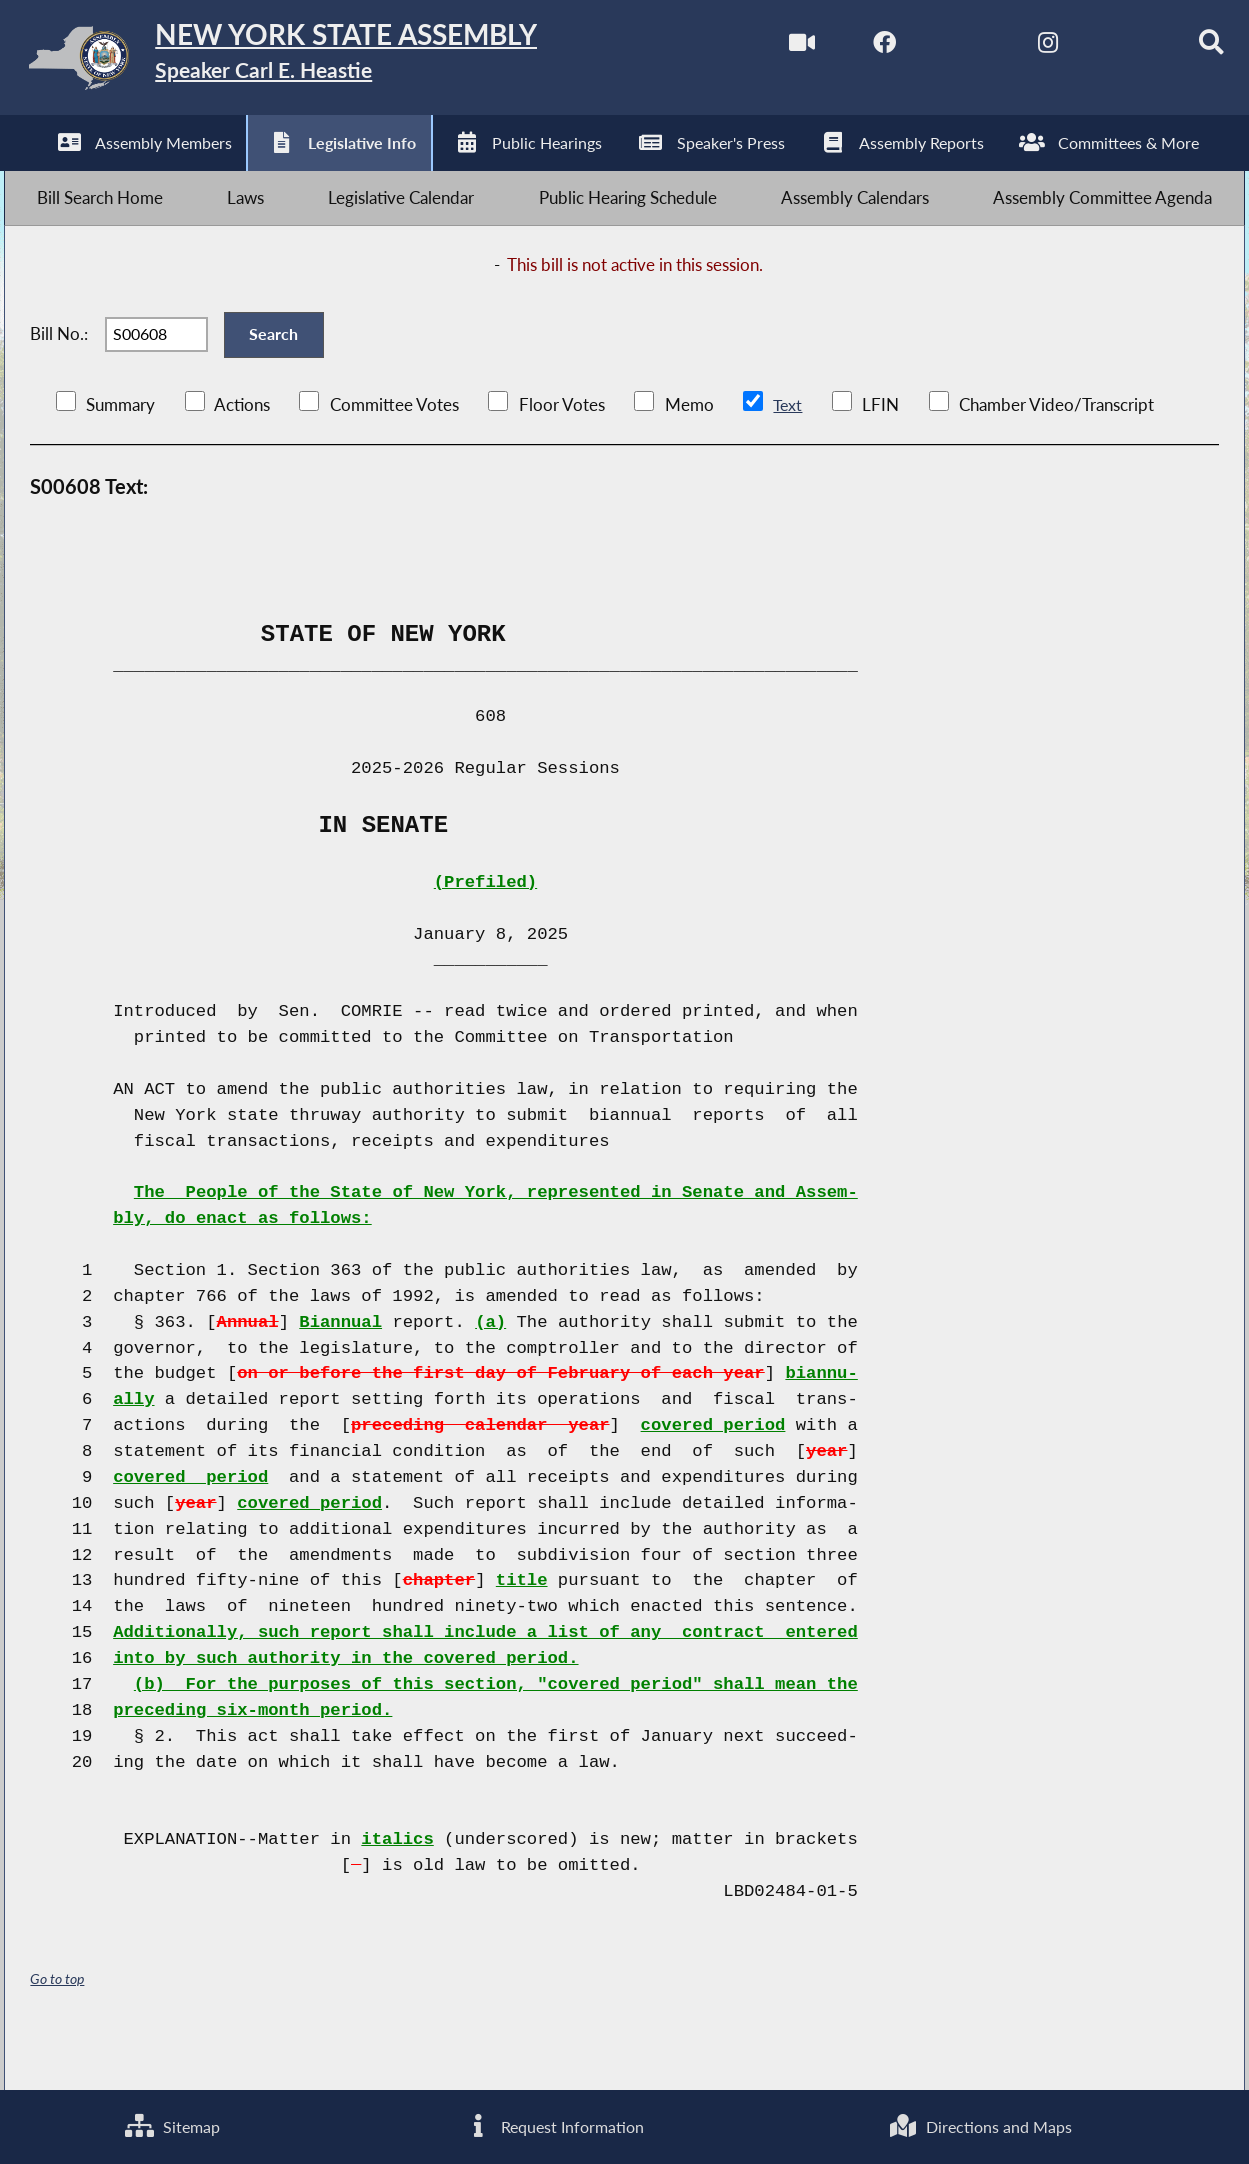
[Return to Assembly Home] (314, 62)
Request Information (552, 2124)
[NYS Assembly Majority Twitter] (932, 48)
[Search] (1184, 48)
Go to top (57, 2021)
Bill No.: (59, 366)
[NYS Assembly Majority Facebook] (848, 48)
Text (787, 447)
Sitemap (172, 2124)
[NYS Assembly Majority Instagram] (1016, 48)
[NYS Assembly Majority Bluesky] (1100, 48)
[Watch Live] (765, 48)
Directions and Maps (980, 2124)
